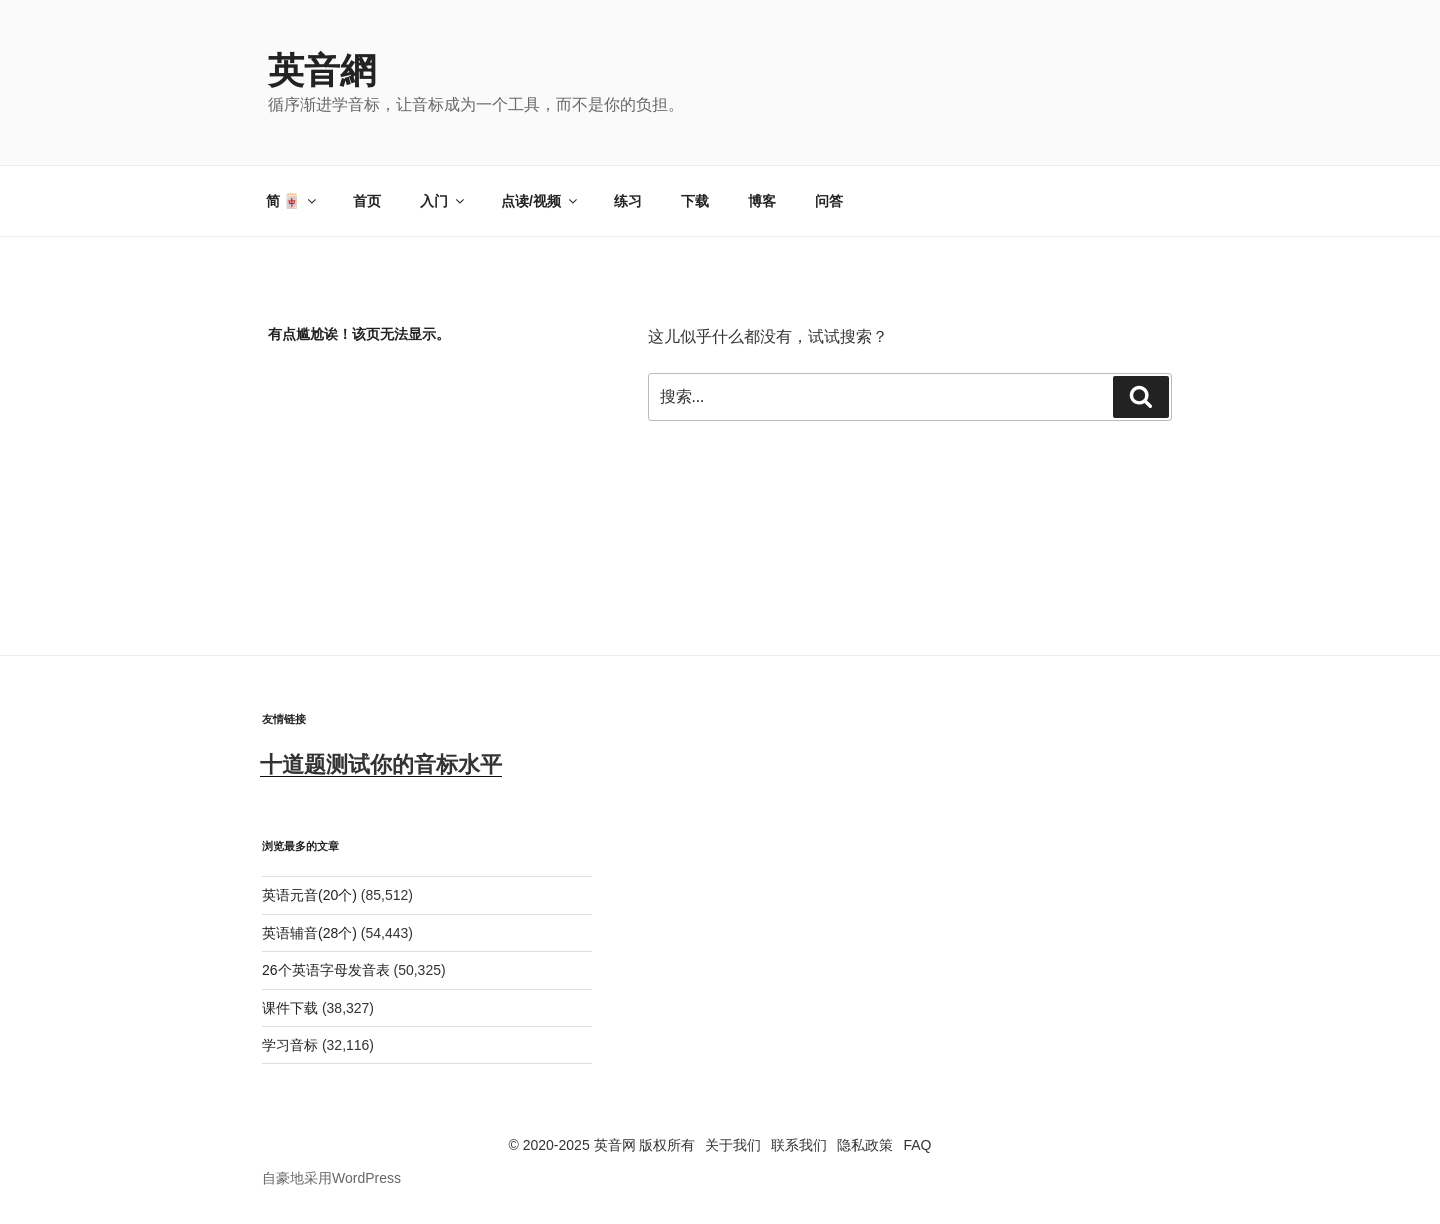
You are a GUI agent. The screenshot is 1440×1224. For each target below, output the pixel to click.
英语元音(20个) (309, 895)
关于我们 (733, 1145)
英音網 (322, 70)
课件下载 (290, 1008)
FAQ (917, 1145)
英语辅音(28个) (309, 933)
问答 (829, 201)
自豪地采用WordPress (331, 1178)
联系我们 (799, 1145)
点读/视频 (540, 201)
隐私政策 (865, 1145)
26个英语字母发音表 (326, 970)
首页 (367, 201)
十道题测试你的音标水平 (381, 764)
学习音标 (290, 1045)
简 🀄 (293, 201)
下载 (695, 201)
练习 (628, 201)
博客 (762, 201)
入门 (443, 201)
